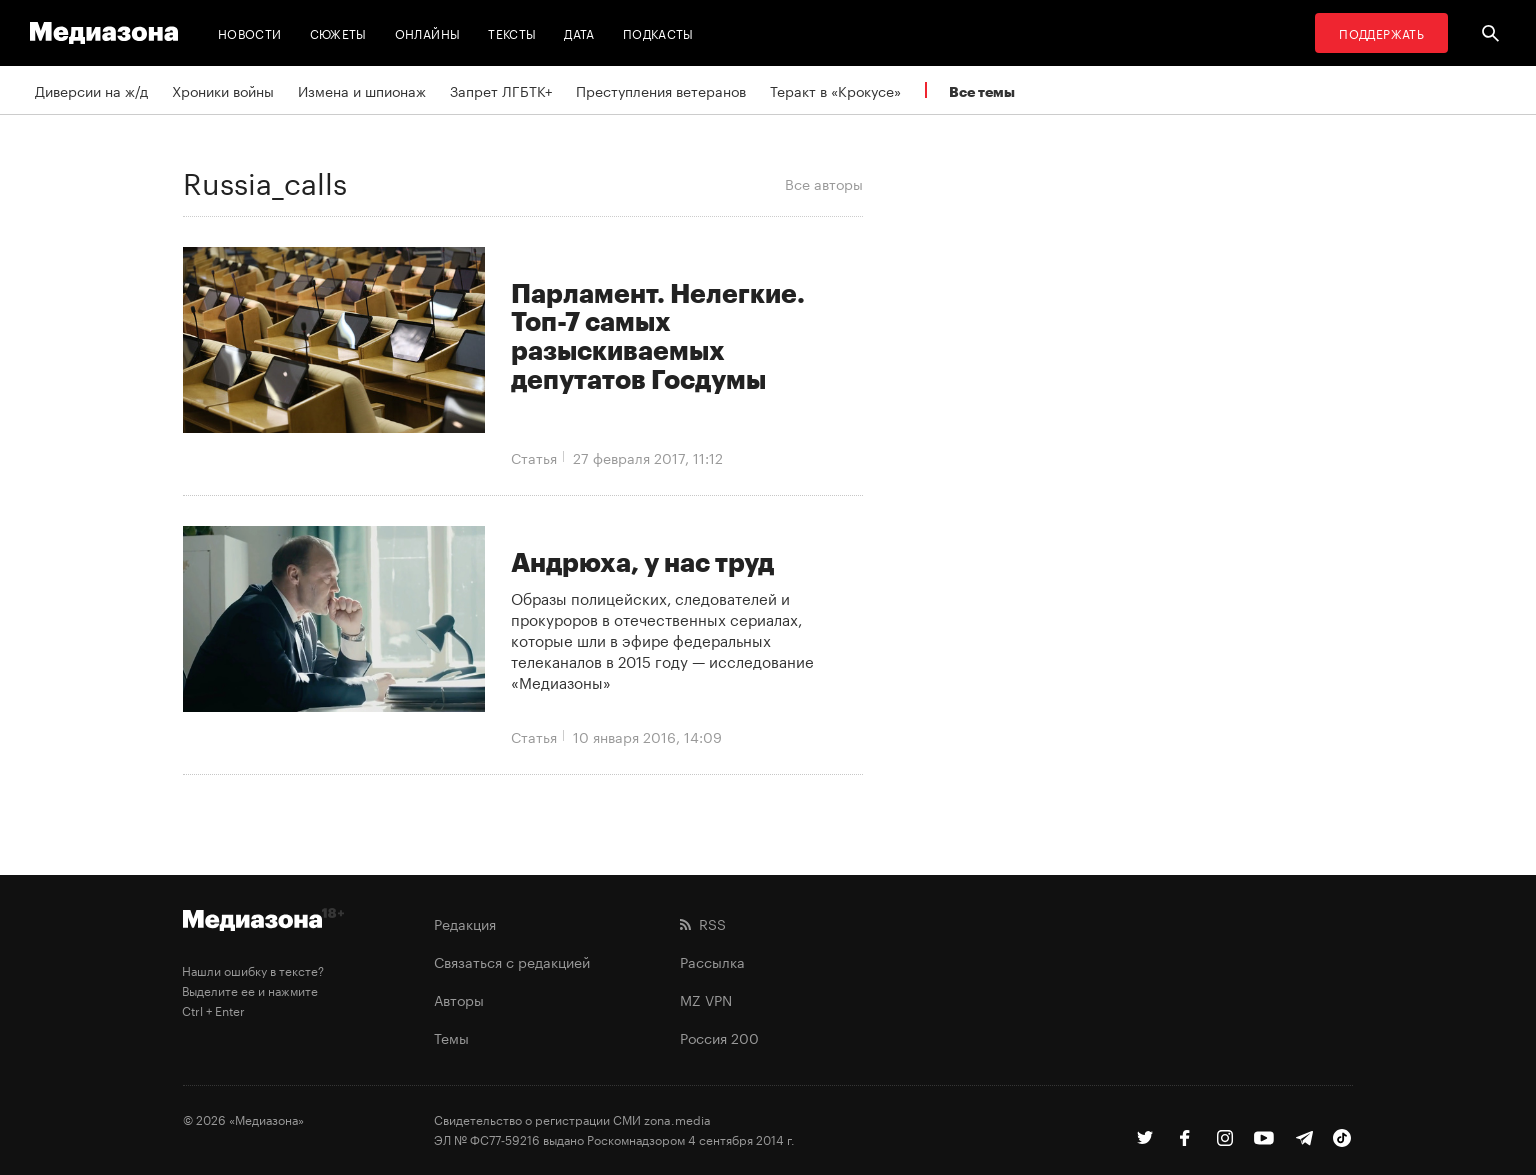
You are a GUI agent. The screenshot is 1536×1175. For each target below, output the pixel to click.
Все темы (982, 91)
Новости (250, 32)
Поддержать (1381, 32)
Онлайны (428, 32)
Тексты (512, 32)
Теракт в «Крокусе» (835, 90)
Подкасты (658, 32)
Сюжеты (338, 32)
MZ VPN (706, 999)
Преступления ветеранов (661, 90)
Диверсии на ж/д (91, 90)
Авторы (459, 999)
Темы (451, 1037)
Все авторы (824, 183)
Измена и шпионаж (362, 90)
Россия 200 (719, 1037)
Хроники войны (223, 90)
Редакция (465, 923)
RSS (703, 923)
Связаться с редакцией (512, 961)
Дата (579, 32)
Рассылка (712, 961)
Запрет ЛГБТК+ (501, 90)
